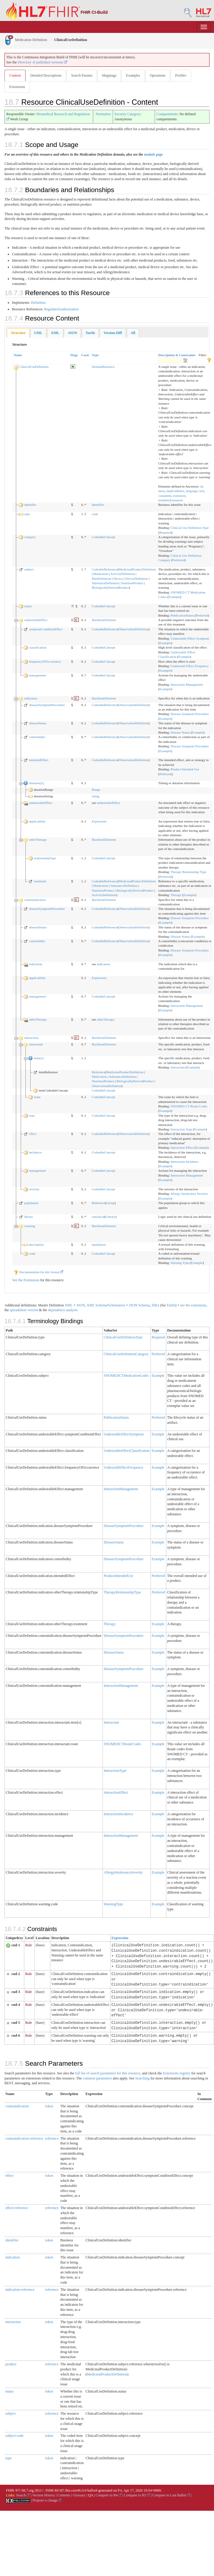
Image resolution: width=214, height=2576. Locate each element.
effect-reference (16, 2208)
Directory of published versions (42, 62)
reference (52, 2138)
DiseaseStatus (114, 1542)
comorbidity (37, 737)
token (49, 2106)
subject (29, 569)
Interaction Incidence (184, 1161)
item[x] (38, 1058)
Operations (158, 75)
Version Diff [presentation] (112, 333)
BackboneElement (104, 620)
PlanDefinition (101, 578)
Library (110, 1216)
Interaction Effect (182, 1147)
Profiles (180, 75)
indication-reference (19, 2289)
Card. (85, 355)
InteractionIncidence (118, 1814)
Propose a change (46, 2500)
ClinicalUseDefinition (34, 366)
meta (161, 491)
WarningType (113, 1904)
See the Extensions (26, 1280)
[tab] (18, 333)
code (95, 514)
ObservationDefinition (133, 629)
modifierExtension (170, 500)
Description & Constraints (176, 355)
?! (72, 606)
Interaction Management (187, 684)
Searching (142, 2078)
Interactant (178, 1067)
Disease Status (180, 732)
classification (37, 647)
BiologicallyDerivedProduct (110, 587)
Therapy (176, 895)
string (95, 796)
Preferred (178, 560)
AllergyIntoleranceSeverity (123, 1872)
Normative (103, 114)
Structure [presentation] (18, 333)
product (10, 2364)
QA (90, 2495)
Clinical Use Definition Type (190, 527)
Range (96, 789)
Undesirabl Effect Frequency (190, 666)
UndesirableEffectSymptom (124, 1434)
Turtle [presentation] (90, 333)
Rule (28, 1945)
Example (174, 597)
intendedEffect (39, 760)
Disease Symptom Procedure (190, 714)
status (28, 606)
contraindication (35, 899)
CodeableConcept (103, 537)
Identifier (98, 504)
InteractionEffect (116, 1792)
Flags (74, 355)
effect (33, 1134)
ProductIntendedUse (118, 1576)
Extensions (17, 87)
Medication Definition (25, 40)
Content (15, 75)
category (30, 537)
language (192, 491)
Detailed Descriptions (45, 75)
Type (95, 355)
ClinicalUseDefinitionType (123, 1337)
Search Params (81, 75)
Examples (133, 75)
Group (110, 1203)
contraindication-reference (24, 2138)
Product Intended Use (185, 769)
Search (23, 2495)
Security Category (127, 114)
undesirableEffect (35, 620)
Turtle (171, 1305)
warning (29, 1226)
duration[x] (36, 783)
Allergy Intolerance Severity (189, 1193)
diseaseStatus (38, 723)
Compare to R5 (137, 2495)
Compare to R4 (108, 2495)
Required (165, 532)
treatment (40, 881)
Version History (43, 2495)
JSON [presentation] (72, 333)
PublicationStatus (182, 615)
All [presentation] (133, 333)
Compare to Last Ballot (171, 2495)
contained (164, 495)
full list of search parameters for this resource (108, 2073)
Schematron (116, 1305)
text (201, 491)
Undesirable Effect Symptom (190, 638)
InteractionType (115, 1771)
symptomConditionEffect (46, 629)
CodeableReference (104, 569)
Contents (64, 2495)
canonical (98, 1216)
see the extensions (193, 1305)
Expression (99, 821)
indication (30, 698)
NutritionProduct (132, 583)
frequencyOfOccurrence (45, 661)
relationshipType (45, 858)
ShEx (155, 1305)
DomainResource (103, 366)
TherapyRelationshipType (122, 1592)
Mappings (109, 75)
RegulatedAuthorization (61, 309)
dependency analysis (63, 1310)
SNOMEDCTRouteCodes (122, 1744)
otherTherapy (38, 839)
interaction (31, 1037)
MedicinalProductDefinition (137, 569)
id (201, 486)
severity (34, 1189)
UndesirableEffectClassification (127, 1451)
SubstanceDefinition (105, 583)
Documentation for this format (38, 1272)
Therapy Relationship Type (188, 872)
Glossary (79, 2495)
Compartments (167, 114)
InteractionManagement (121, 1489)
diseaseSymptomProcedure (47, 705)
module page (153, 154)
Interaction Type (181, 1129)
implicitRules (175, 491)
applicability (37, 821)
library (28, 1216)
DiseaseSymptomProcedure (124, 1526)
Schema (101, 1305)
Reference (98, 1072)
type (27, 514)
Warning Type (180, 1263)
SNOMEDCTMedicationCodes (126, 1375)
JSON (80, 1305)
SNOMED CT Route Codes (189, 1106)
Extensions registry (176, 2073)
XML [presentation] (55, 333)
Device (118, 578)
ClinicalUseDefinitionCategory (126, 1354)
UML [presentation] (38, 333)
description (36, 1244)
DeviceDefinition (136, 578)
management (37, 675)
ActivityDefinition (122, 574)
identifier (30, 504)
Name (18, 355)
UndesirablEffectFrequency (123, 1467)
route (37, 1097)
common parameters (97, 2078)
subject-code (14, 2436)
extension (179, 495)
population (31, 1203)
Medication (100, 574)
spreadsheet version (24, 1310)
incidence (35, 1152)
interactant (36, 1044)
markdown (99, 1244)
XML (69, 1305)
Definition (38, 302)
